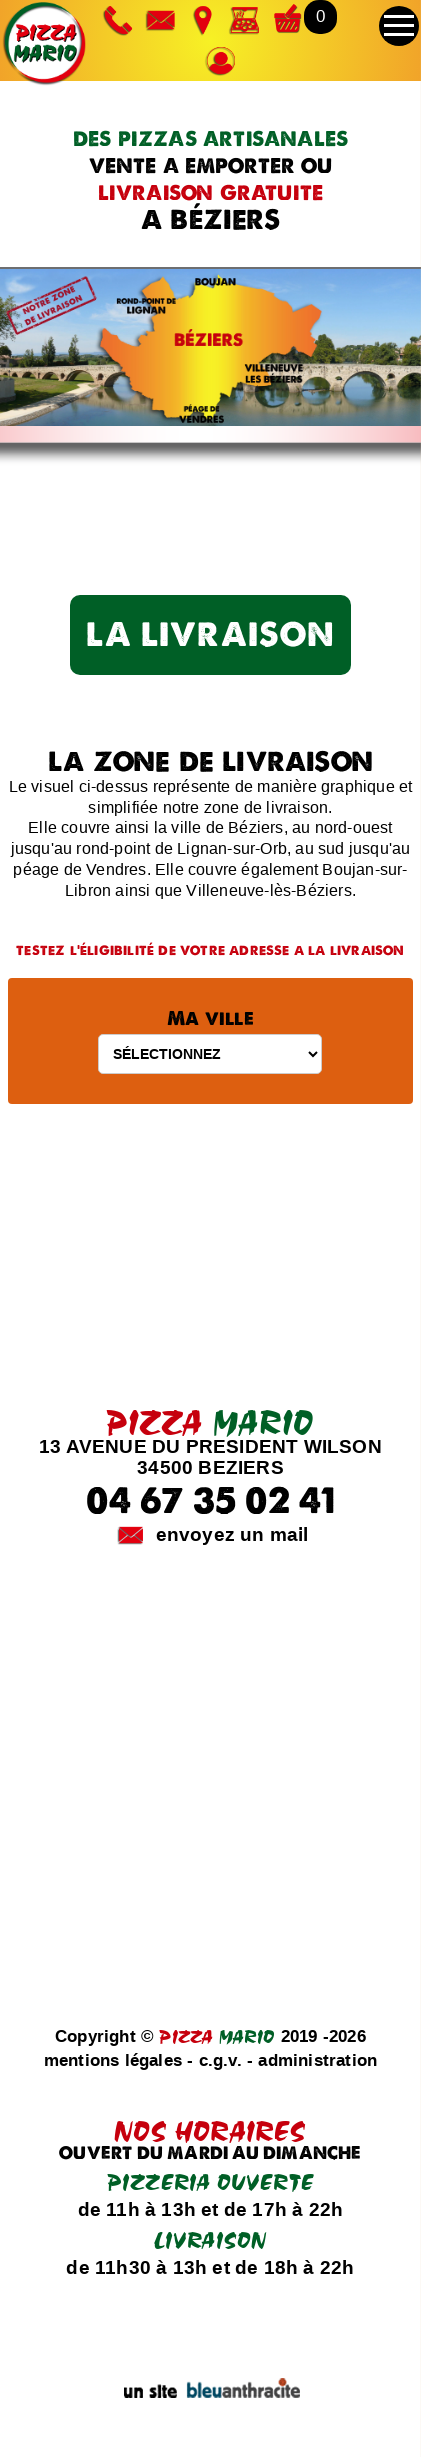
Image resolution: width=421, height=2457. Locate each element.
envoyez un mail (232, 1534)
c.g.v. (220, 2060)
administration (317, 2060)
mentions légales (113, 2060)
